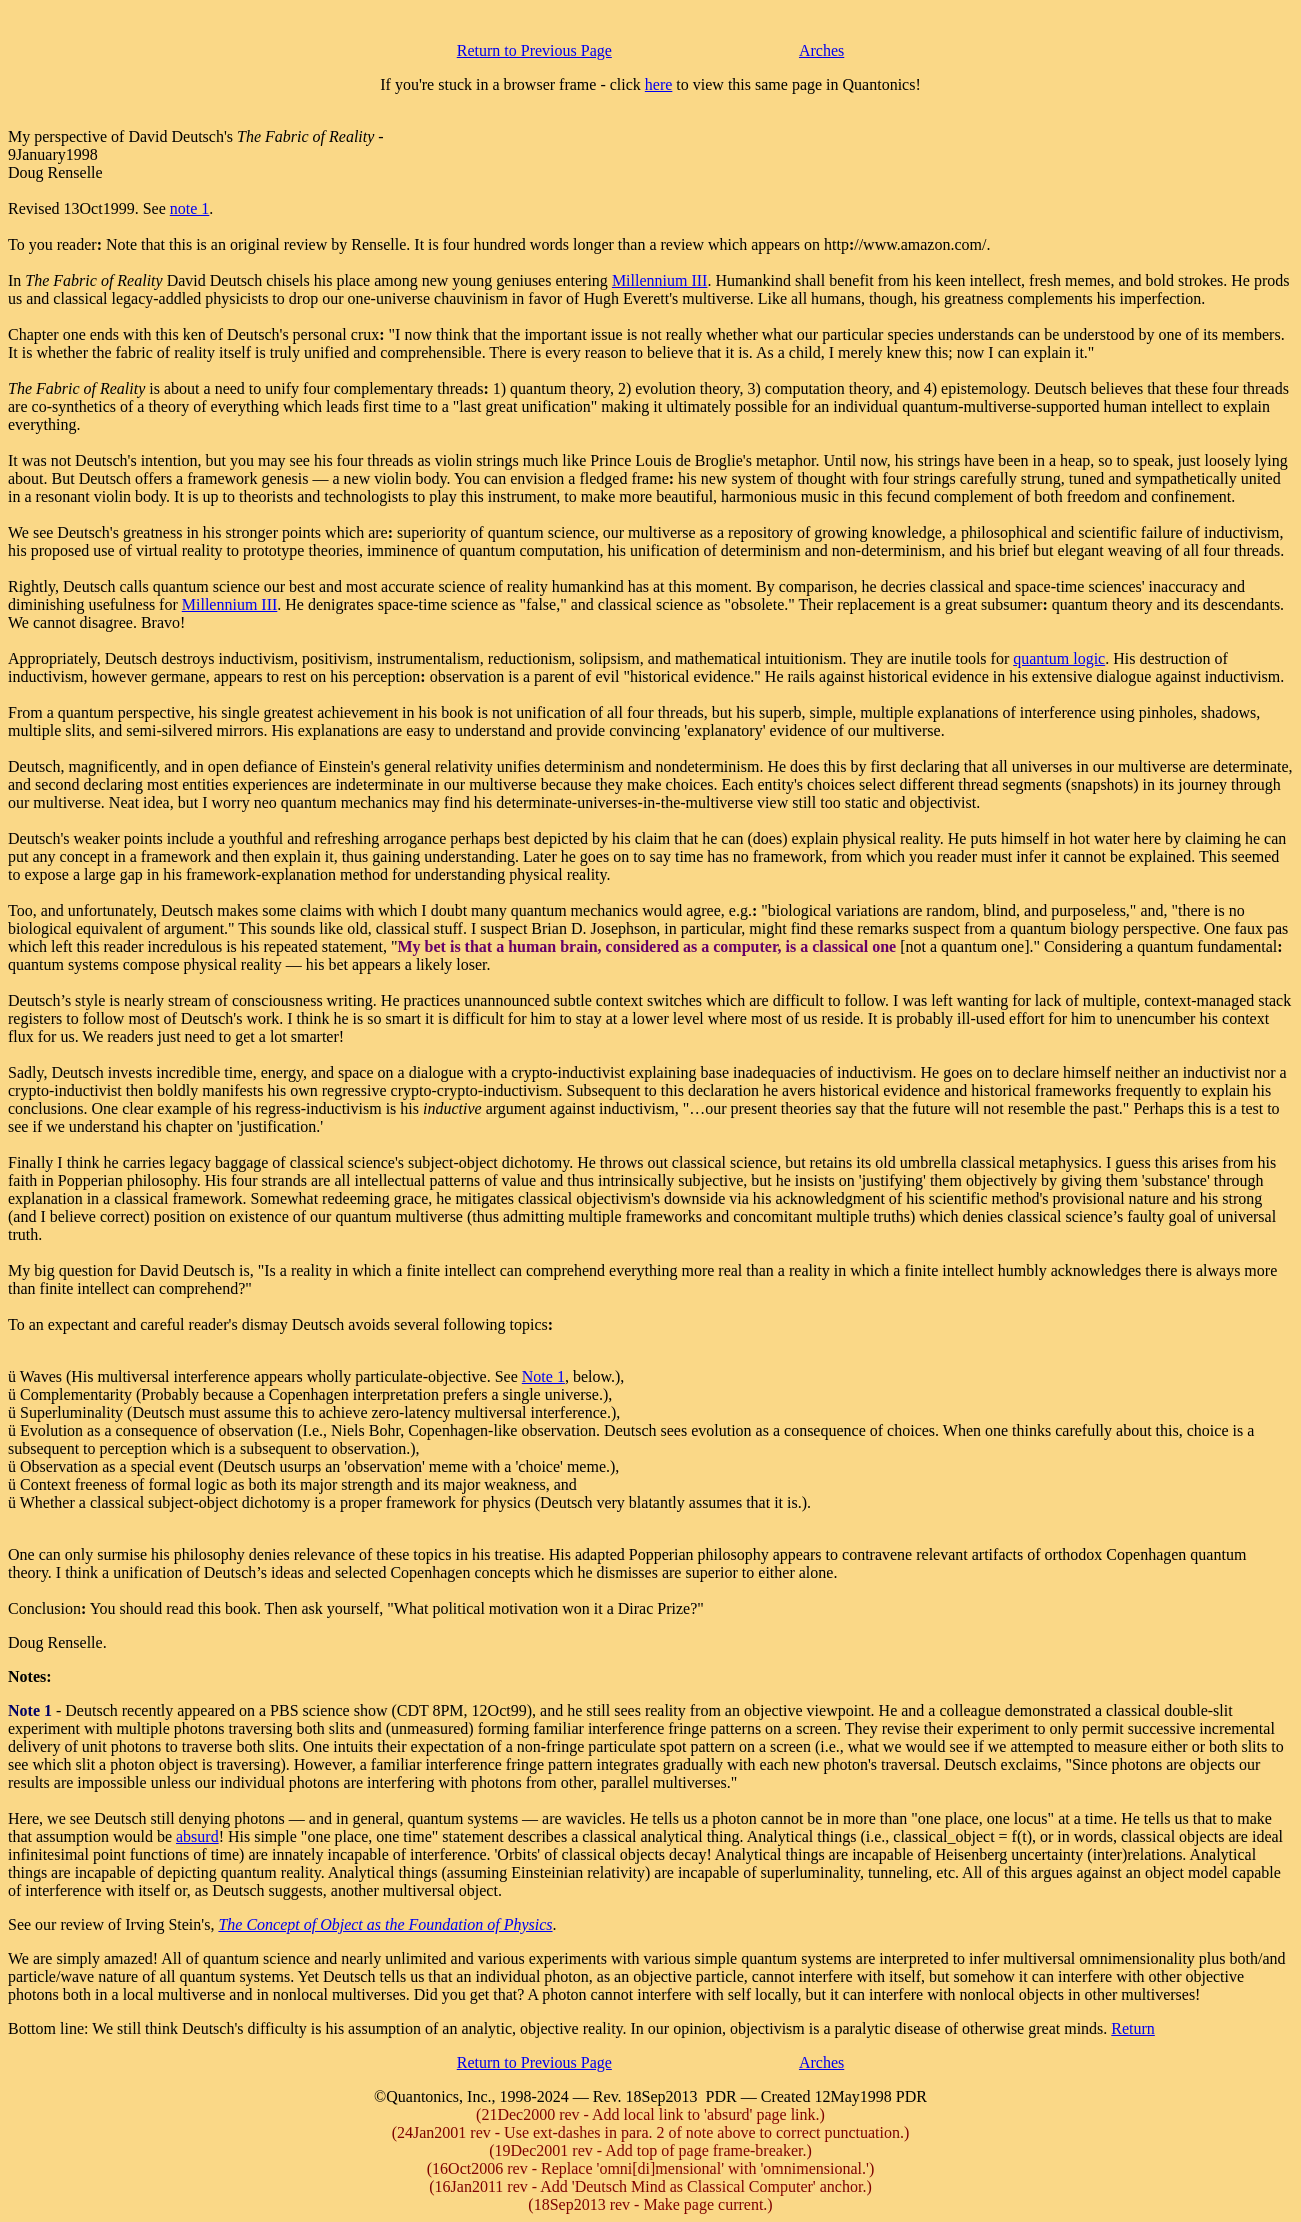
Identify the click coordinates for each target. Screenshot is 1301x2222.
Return (1133, 2028)
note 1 (190, 208)
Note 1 (543, 1376)
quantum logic (1059, 658)
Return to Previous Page (534, 50)
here (659, 84)
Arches (821, 50)
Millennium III (660, 280)
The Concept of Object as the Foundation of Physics (385, 1924)
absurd (197, 1836)
